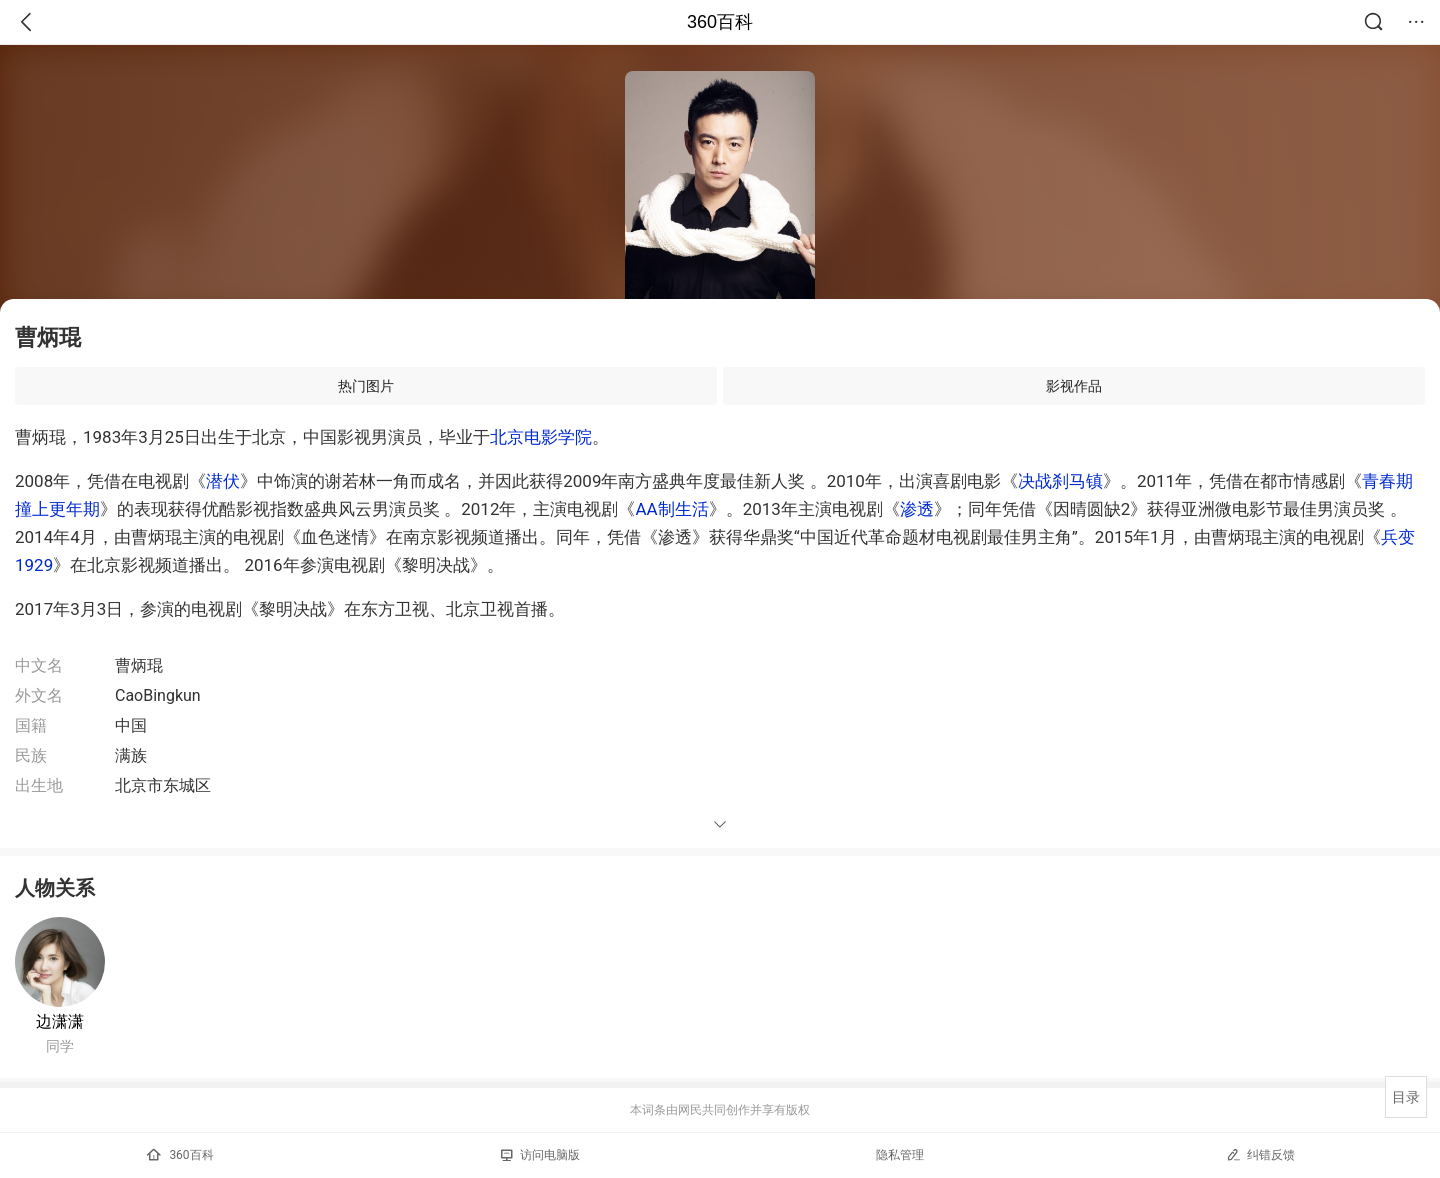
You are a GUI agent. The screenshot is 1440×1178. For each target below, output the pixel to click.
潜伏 (223, 481)
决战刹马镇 (1060, 481)
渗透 (917, 509)
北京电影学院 (541, 437)
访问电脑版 (540, 1155)
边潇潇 (60, 1021)
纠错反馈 (1260, 1154)
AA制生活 (671, 509)
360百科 (720, 22)
